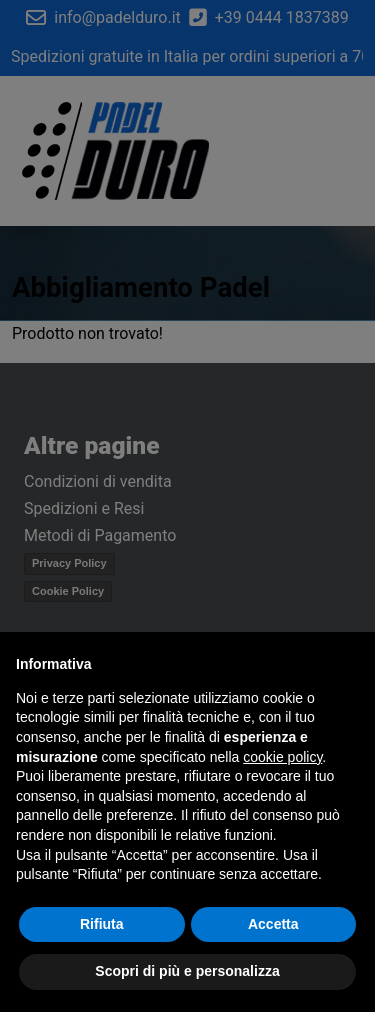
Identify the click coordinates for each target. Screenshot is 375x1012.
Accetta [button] (273, 924)
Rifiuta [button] (102, 924)
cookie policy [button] (282, 757)
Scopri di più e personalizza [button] (187, 971)
